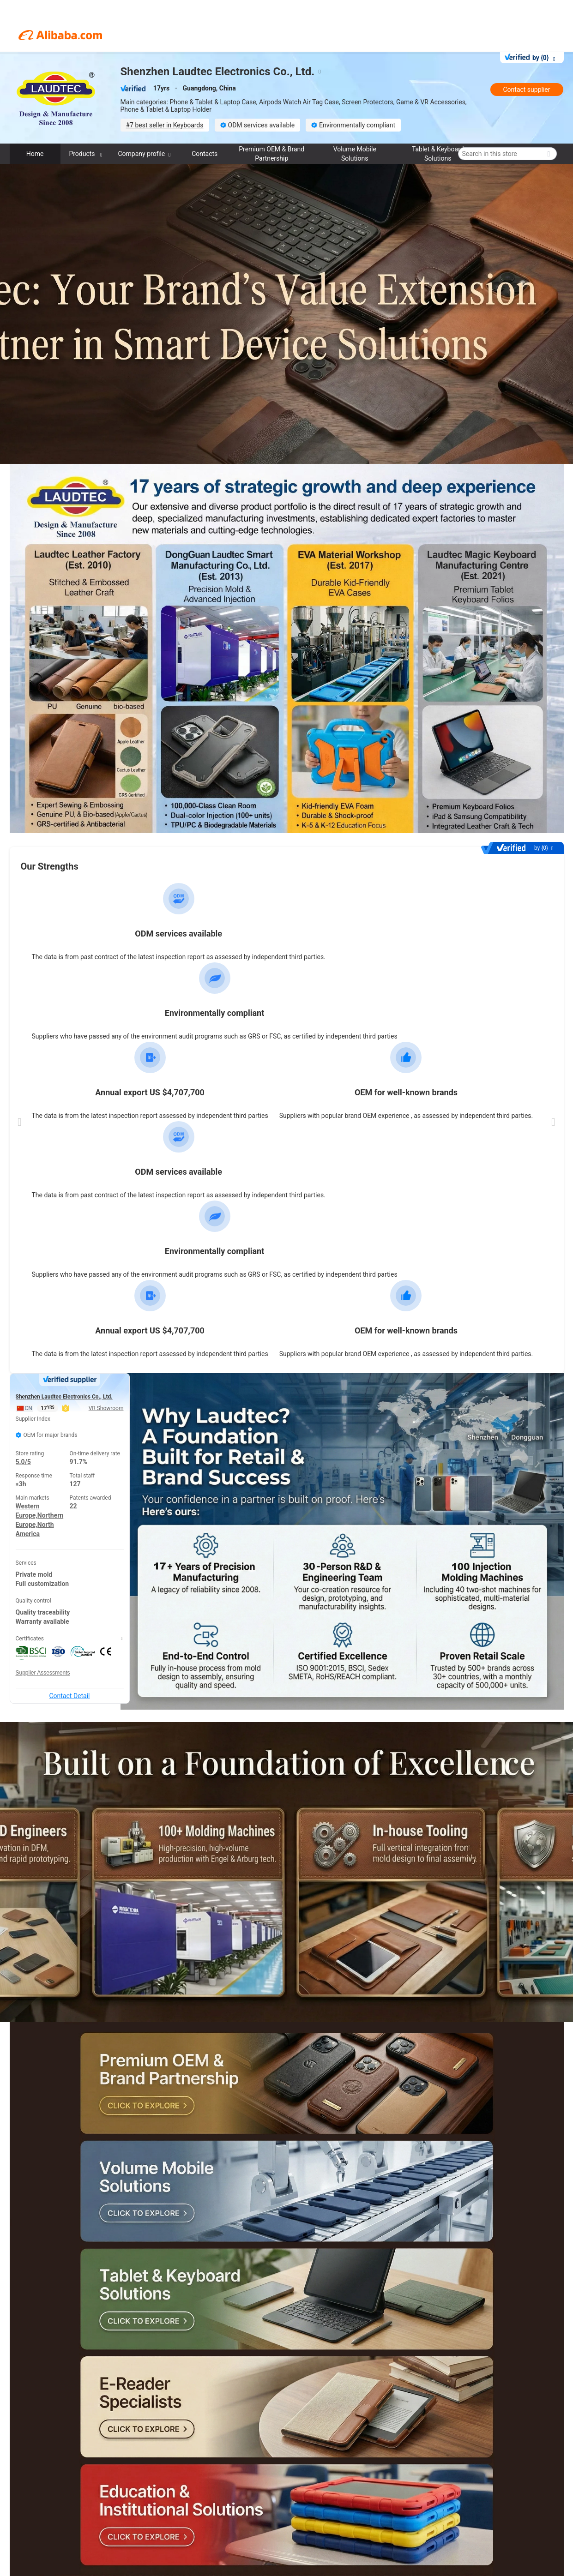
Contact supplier (526, 89)
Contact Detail (69, 1695)
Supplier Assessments (43, 1672)
